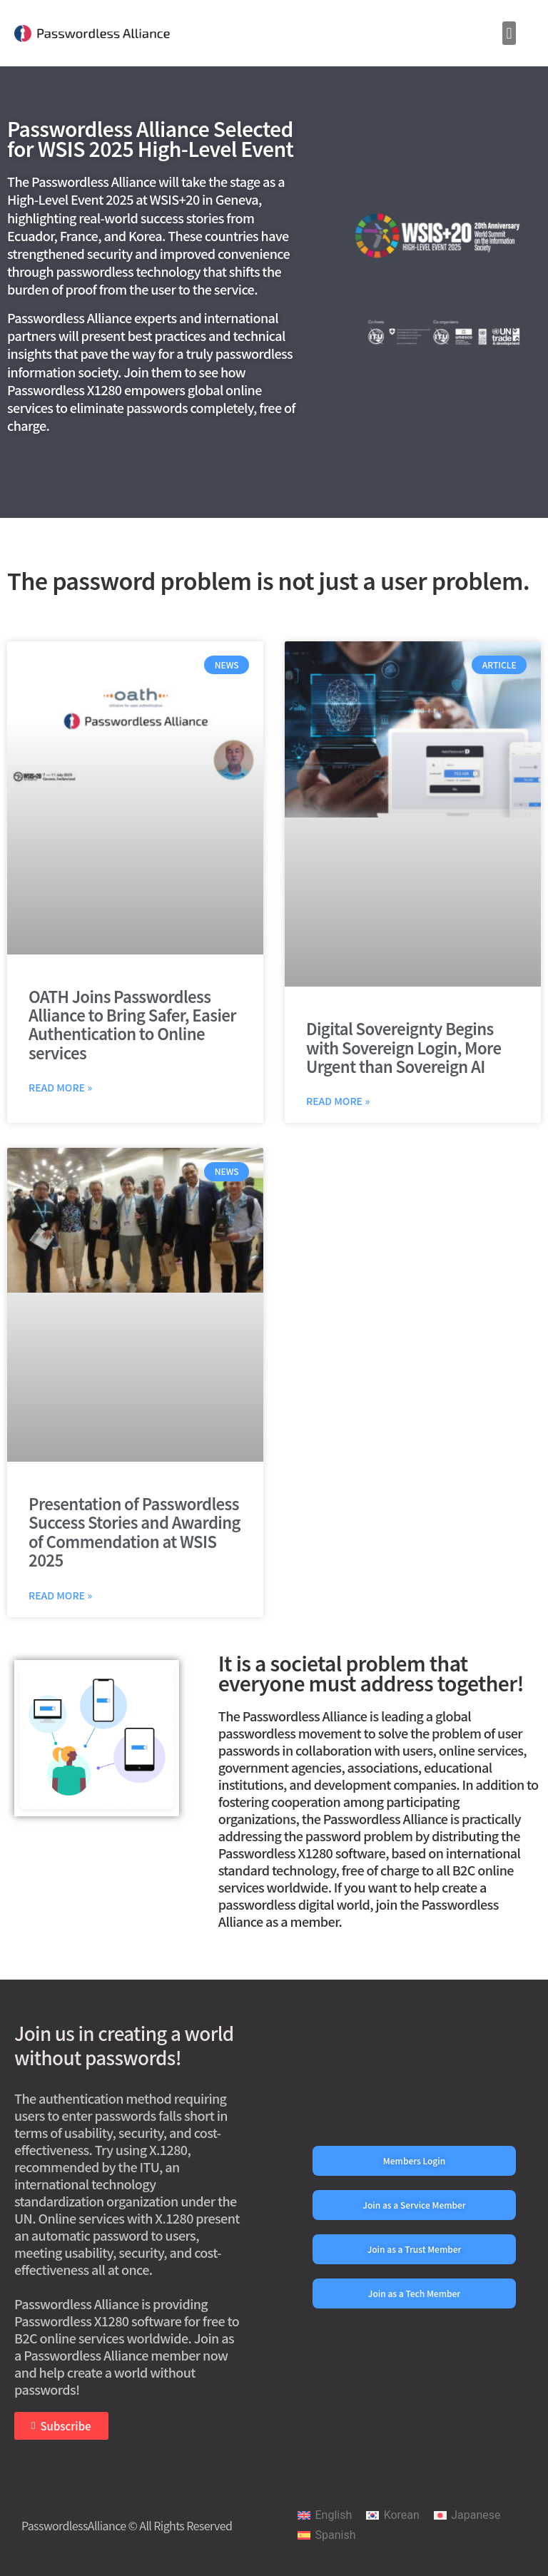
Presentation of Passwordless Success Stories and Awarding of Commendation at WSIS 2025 (134, 1531)
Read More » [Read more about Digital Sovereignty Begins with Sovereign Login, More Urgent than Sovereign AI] (338, 1101)
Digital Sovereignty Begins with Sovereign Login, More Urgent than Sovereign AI (403, 1047)
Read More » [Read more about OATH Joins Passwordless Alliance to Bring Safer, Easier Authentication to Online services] (60, 1087)
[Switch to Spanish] (326, 2535)
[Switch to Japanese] (467, 2516)
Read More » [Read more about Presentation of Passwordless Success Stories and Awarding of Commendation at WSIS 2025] (60, 1595)
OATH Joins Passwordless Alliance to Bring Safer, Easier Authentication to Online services (132, 1024)
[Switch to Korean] (393, 2516)
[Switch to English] (324, 2516)
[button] (509, 33)
